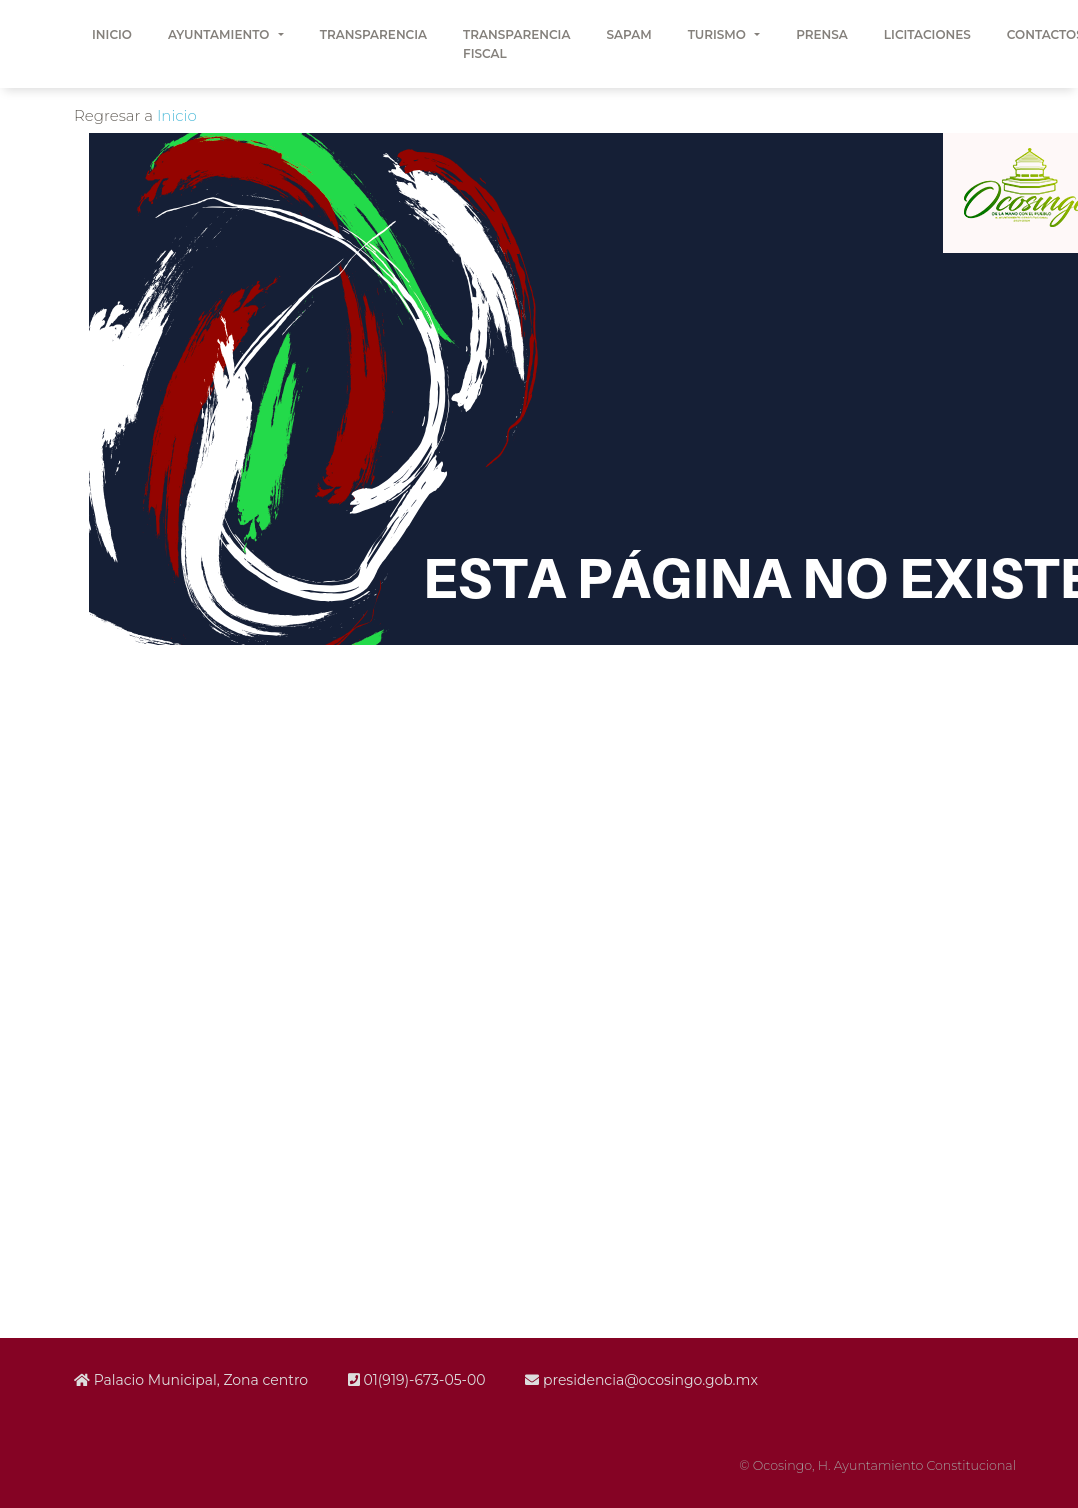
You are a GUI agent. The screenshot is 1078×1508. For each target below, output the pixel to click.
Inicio (177, 115)
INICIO (112, 34)
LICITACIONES (927, 34)
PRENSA (822, 34)
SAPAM (628, 34)
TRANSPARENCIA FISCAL (516, 44)
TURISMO (719, 34)
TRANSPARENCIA (373, 34)
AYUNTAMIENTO (220, 34)
